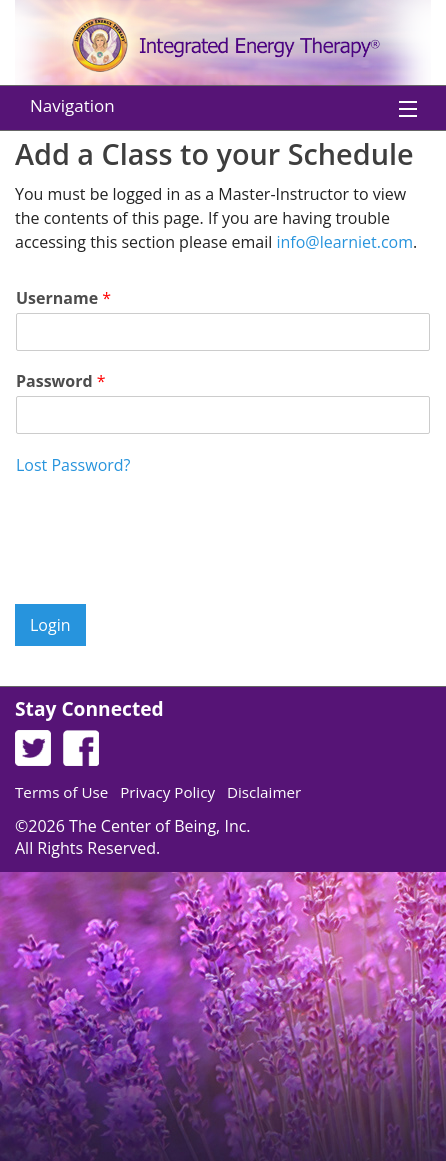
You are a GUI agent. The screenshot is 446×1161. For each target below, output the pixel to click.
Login (50, 625)
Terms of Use (61, 792)
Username (63, 298)
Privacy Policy (167, 792)
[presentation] (167, 571)
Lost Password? (73, 465)
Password (61, 381)
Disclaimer (264, 792)
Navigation (72, 105)
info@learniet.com (344, 242)
